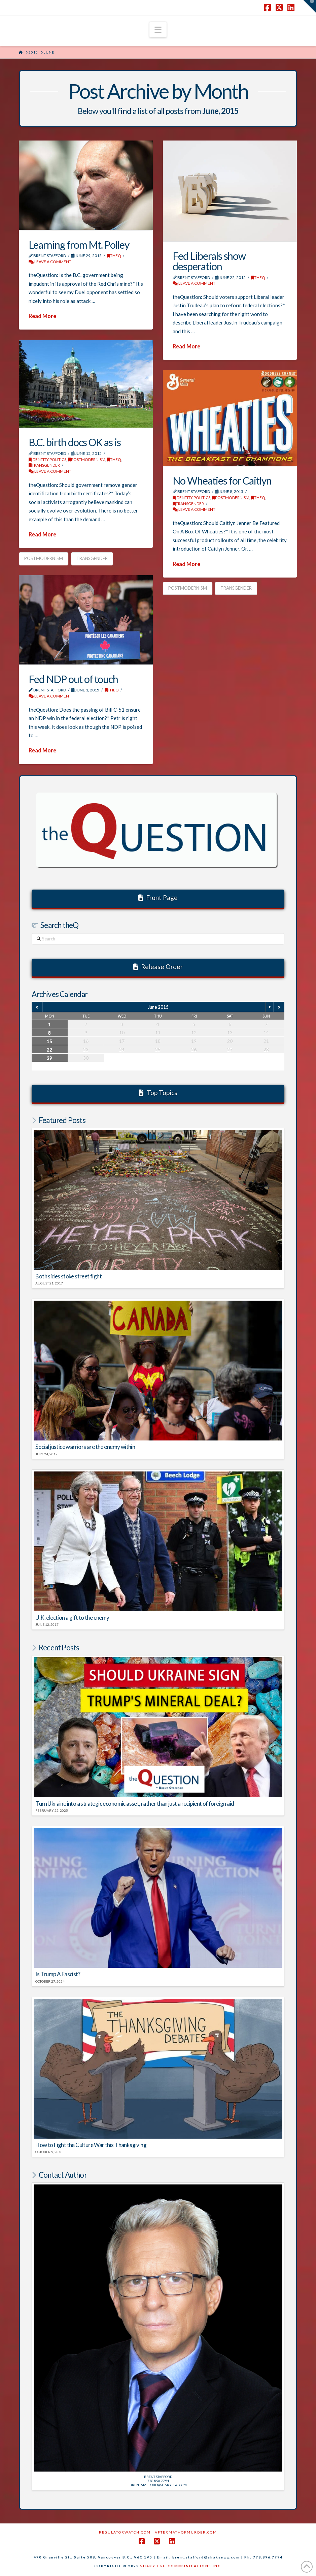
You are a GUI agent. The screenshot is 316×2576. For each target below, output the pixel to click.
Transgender (44, 465)
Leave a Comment (50, 261)
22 (49, 1049)
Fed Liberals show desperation (209, 261)
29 (49, 1058)
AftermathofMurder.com (186, 2532)
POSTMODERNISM (86, 459)
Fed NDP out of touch (73, 679)
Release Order (158, 966)
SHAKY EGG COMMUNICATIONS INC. (181, 2566)
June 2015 (158, 1007)
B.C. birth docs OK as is (75, 442)
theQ (114, 255)
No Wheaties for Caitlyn (222, 480)
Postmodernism (43, 558)
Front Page (158, 897)
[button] (158, 29)
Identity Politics (47, 459)
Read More (42, 316)
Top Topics (158, 1092)
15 (49, 1041)
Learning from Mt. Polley (79, 245)
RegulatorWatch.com (125, 2532)
